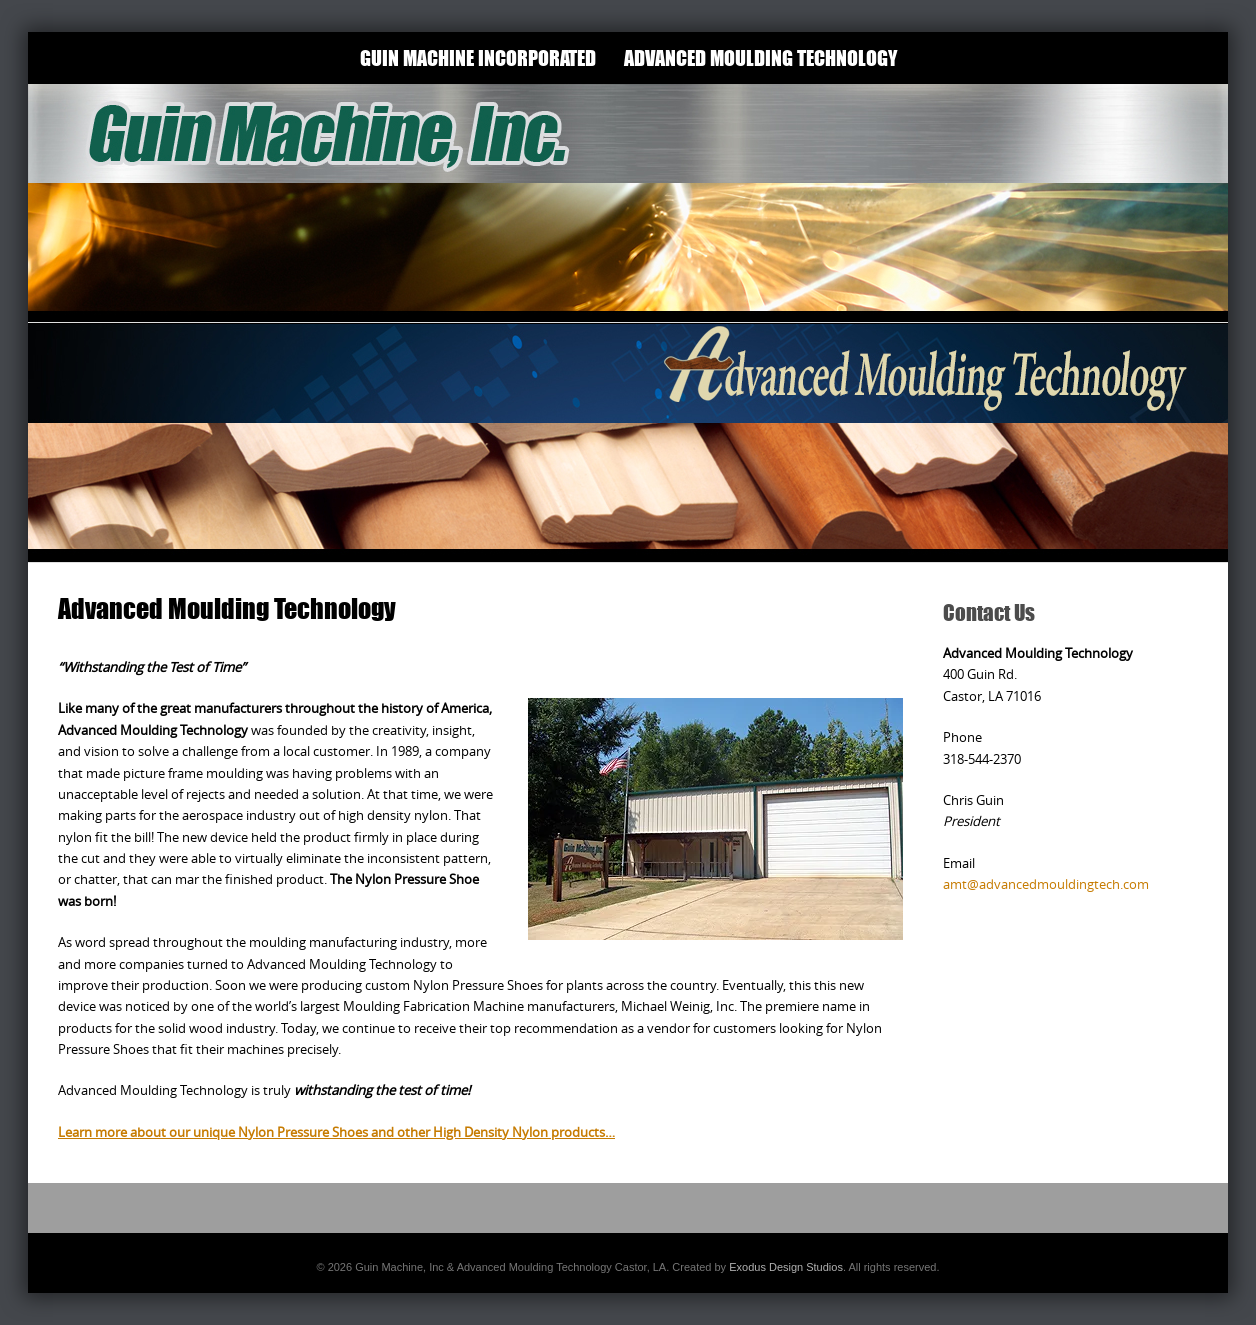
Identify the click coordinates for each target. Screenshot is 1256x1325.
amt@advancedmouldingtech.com (1046, 884)
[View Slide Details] (628, 202)
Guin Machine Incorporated (478, 57)
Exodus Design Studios (786, 1267)
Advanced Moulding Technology (760, 57)
